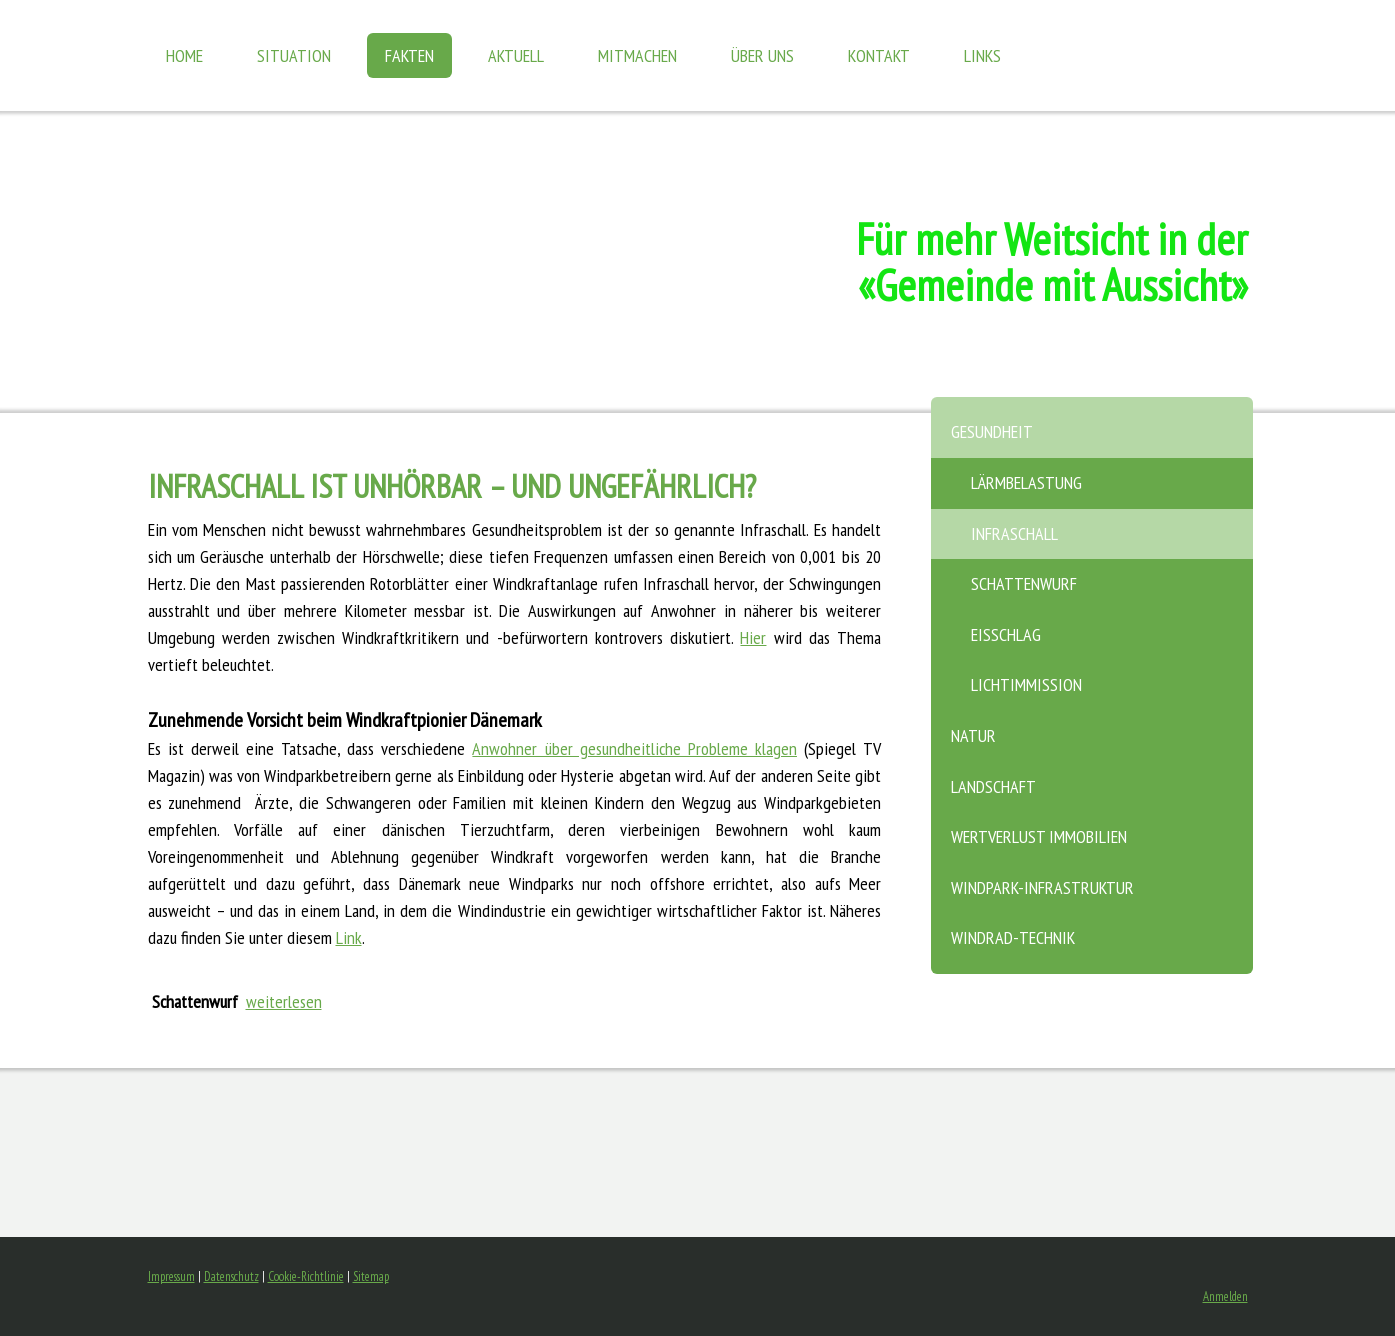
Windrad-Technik (1013, 937)
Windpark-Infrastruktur (1042, 887)
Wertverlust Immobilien (1039, 836)
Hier (753, 637)
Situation (294, 55)
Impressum (171, 1276)
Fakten (409, 55)
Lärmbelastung (1026, 482)
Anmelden (1225, 1296)
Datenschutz (231, 1276)
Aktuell (516, 55)
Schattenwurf (1024, 583)
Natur (973, 735)
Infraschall (1014, 533)
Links (982, 55)
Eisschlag (1006, 634)
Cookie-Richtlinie (306, 1276)
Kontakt (879, 55)
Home (184, 55)
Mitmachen (637, 55)
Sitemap (371, 1276)
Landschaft (993, 786)
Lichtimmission (1026, 684)
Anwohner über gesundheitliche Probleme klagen (634, 748)
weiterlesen (284, 1001)
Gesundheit (992, 431)
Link (349, 937)
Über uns (762, 55)
